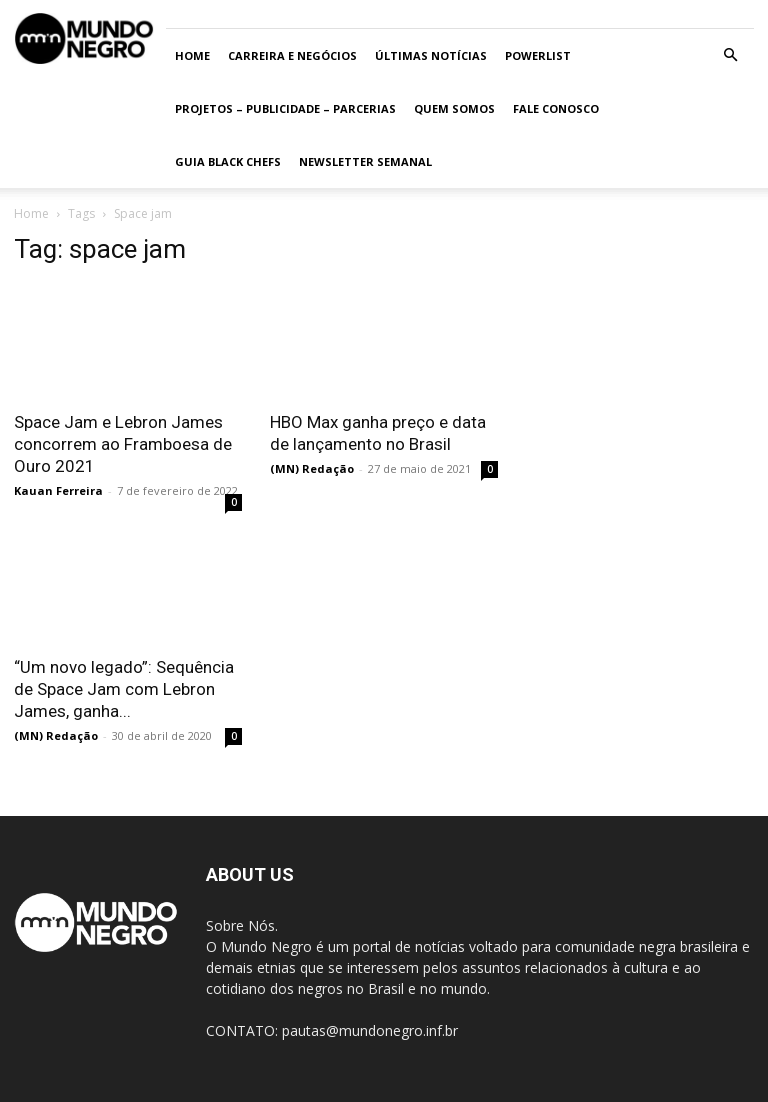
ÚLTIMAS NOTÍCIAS (431, 55)
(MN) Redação (312, 468)
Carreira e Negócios (292, 55)
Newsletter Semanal (365, 161)
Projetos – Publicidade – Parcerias (285, 108)
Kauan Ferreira (58, 490)
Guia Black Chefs (228, 161)
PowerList (538, 55)
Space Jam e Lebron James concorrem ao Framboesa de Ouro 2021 (123, 444)
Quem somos (454, 108)
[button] (730, 55)
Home (192, 55)
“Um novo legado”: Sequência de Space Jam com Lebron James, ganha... (124, 689)
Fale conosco (556, 108)
